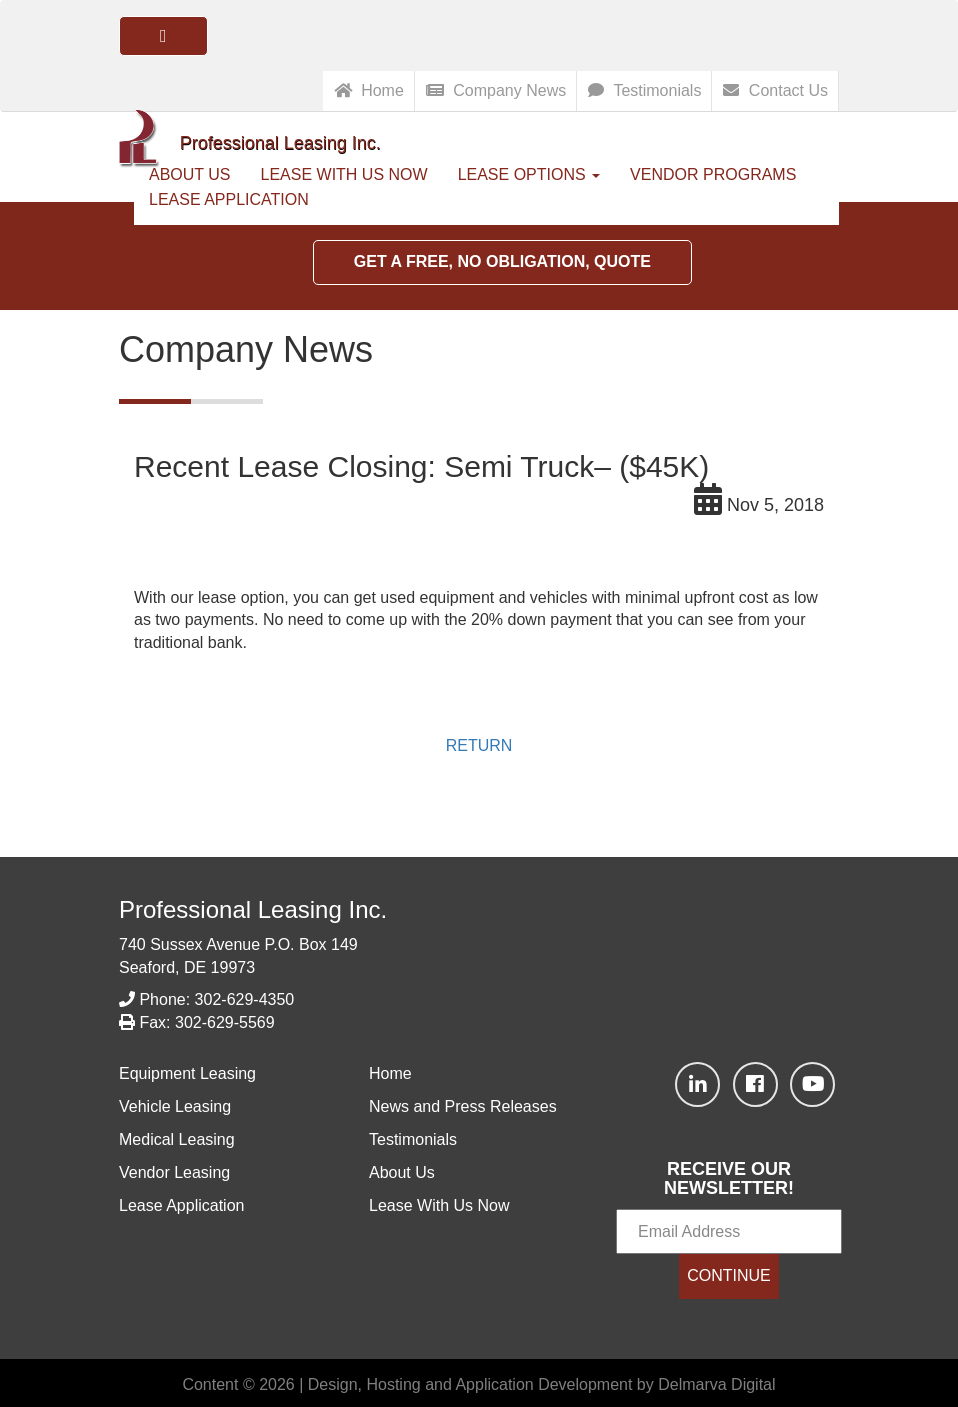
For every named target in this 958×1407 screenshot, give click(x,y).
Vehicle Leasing (175, 1106)
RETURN (479, 745)
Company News (496, 90)
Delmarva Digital (716, 1384)
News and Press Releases (463, 1106)
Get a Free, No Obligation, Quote (502, 261)
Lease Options (529, 174)
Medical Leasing (177, 1139)
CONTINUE (729, 1275)
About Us (402, 1172)
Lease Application (229, 199)
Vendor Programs (713, 174)
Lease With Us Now (344, 174)
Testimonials (644, 90)
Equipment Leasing (187, 1073)
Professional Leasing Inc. (253, 909)
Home (369, 90)
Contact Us (775, 90)
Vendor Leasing (174, 1172)
